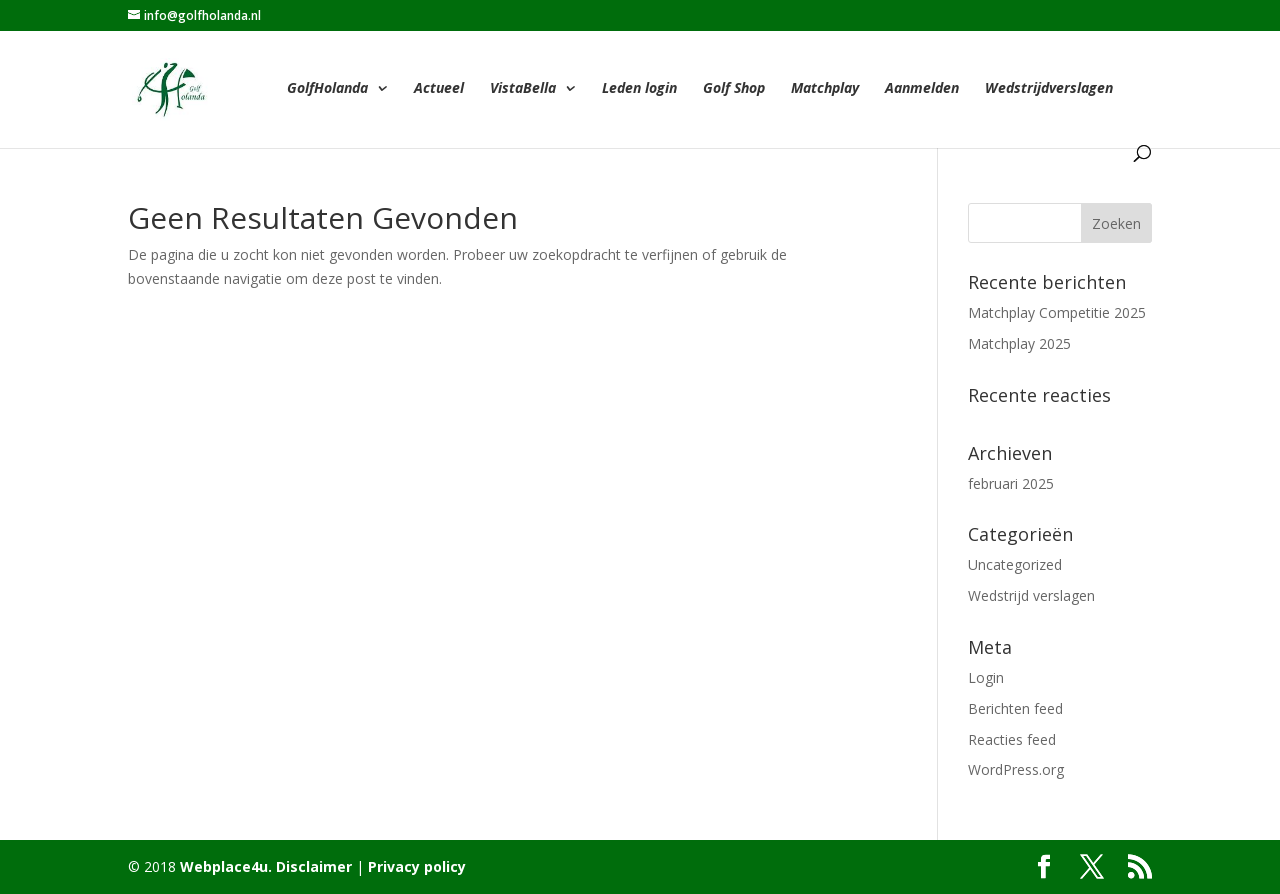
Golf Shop (734, 89)
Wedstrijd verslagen (1031, 595)
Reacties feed (1012, 739)
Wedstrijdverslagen (1049, 89)
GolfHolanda (327, 89)
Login (986, 677)
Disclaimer (312, 866)
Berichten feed (1015, 708)
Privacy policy (417, 866)
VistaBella (523, 89)
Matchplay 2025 (1019, 343)
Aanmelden (922, 89)
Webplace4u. (226, 866)
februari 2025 (1011, 483)
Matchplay (825, 89)
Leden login (639, 89)
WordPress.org (1016, 769)
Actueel (439, 89)
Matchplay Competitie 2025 (1057, 312)
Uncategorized (1015, 564)
